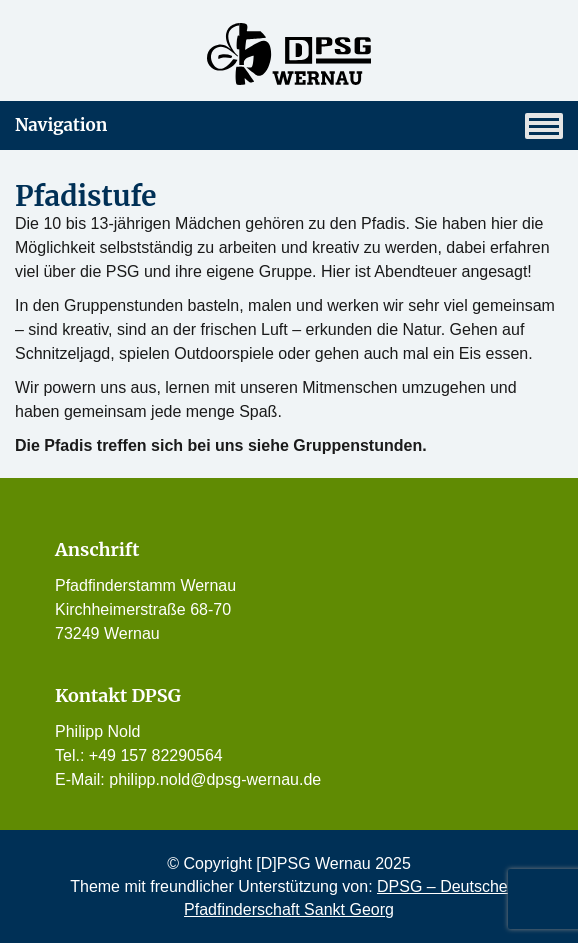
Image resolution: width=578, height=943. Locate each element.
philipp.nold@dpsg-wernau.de (215, 779)
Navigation (289, 126)
